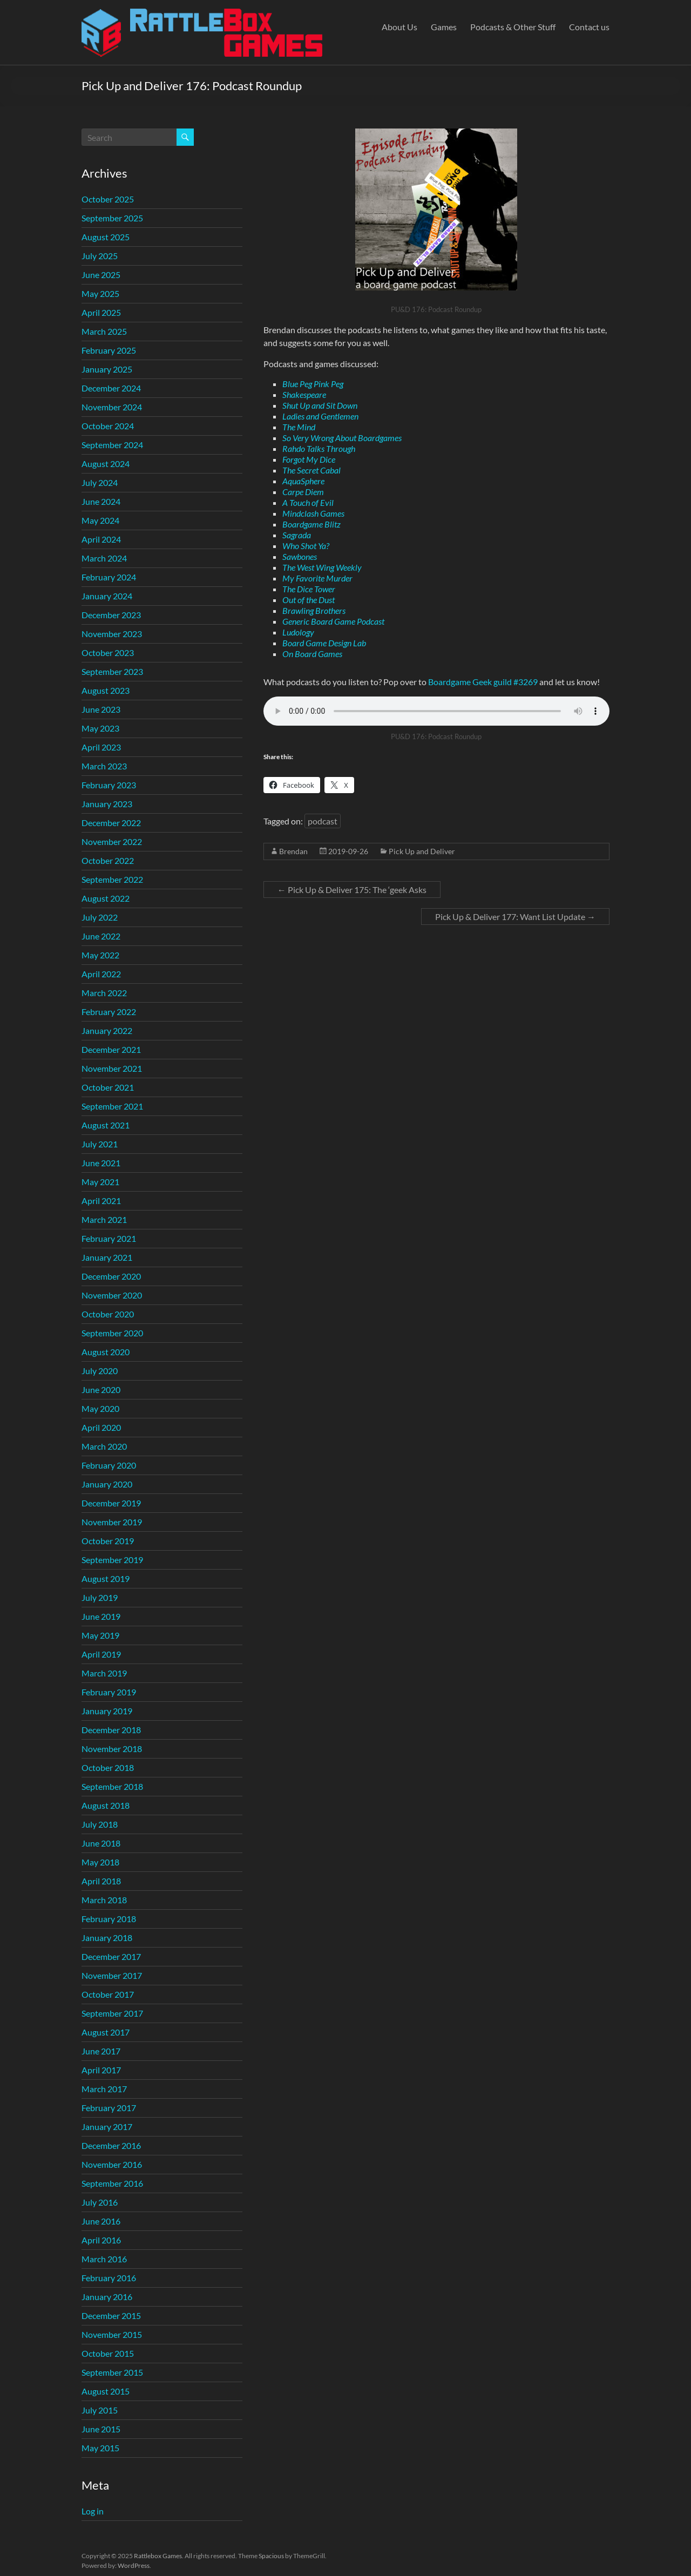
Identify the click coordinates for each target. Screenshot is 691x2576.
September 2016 (112, 2183)
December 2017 (111, 1956)
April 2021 (101, 1200)
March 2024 (104, 558)
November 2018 (112, 1748)
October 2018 (108, 1767)
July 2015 (100, 2410)
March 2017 (104, 2089)
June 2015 (101, 2429)
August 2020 (106, 1352)
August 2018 (106, 1805)
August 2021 (106, 1125)
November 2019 (112, 1522)
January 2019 (107, 1711)
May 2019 (100, 1635)
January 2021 (107, 1257)
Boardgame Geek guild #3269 (483, 682)
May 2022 (100, 955)
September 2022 (112, 879)
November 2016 (112, 2164)
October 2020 (108, 1314)
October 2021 (108, 1087)
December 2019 (111, 1503)
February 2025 (109, 350)
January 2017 (107, 2126)
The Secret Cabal (311, 470)
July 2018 (100, 1824)
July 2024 (100, 482)
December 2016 (111, 2145)
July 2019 (100, 1597)
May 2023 (100, 728)
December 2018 (111, 1730)
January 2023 (107, 804)
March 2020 (104, 1446)
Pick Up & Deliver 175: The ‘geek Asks (351, 889)
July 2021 (100, 1144)
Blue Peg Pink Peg (312, 383)
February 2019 (109, 1692)
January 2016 (107, 2296)
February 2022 (109, 1011)
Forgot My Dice (308, 459)
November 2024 (112, 407)
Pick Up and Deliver (422, 851)
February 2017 (109, 2107)
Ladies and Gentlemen (320, 416)
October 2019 (108, 1541)
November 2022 (112, 841)
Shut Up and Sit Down (319, 405)
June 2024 (101, 501)
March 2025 (104, 331)
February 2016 (109, 2278)
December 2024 (111, 388)
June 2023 (101, 709)
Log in (93, 2511)
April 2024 (101, 539)
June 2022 (101, 936)
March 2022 (104, 993)
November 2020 (112, 1295)
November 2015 (112, 2334)
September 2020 (112, 1333)
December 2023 (111, 615)
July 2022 (100, 917)
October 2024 (108, 426)
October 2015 (108, 2353)
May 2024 (100, 520)
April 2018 (101, 1881)
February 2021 (109, 1238)
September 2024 (112, 445)
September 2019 (112, 1559)
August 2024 (106, 463)
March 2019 (104, 1673)
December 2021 (111, 1049)
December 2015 (111, 2315)
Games (444, 27)
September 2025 (112, 218)
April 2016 (101, 2240)
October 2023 (108, 652)
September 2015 (112, 2372)
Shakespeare (304, 394)
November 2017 (112, 1975)
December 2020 (111, 1276)
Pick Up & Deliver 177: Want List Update (515, 916)
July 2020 (100, 1370)
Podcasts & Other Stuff (512, 27)
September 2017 (112, 2013)
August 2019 (106, 1578)
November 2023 (112, 633)
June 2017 (101, 2051)
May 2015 (100, 2448)
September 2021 (112, 1106)
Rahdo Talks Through (318, 448)
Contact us (589, 27)
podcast (322, 821)
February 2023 (109, 785)
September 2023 (112, 671)
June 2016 (101, 2221)
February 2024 (109, 577)
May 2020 (100, 1408)
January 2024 (107, 596)
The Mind (298, 427)
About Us (399, 27)
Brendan (293, 851)
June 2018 (101, 1843)
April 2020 (101, 1427)
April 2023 (101, 747)
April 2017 (101, 2070)
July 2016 (100, 2202)
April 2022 (101, 974)
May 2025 (100, 293)
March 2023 (104, 766)
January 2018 (107, 1937)
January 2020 (107, 1484)
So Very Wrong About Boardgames (342, 437)
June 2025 (101, 274)
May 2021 (100, 1182)
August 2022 (106, 898)
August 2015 (106, 2391)
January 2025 (107, 369)
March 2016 (104, 2259)
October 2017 (108, 1994)
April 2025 (101, 312)
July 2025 (100, 256)
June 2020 (101, 1389)
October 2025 (108, 199)
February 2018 (109, 1919)
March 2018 (104, 1900)
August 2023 (106, 690)
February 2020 (109, 1465)
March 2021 (104, 1219)
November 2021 (112, 1068)
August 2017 (106, 2032)
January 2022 (107, 1030)
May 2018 (100, 1862)
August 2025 (106, 237)
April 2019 (101, 1654)
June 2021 (101, 1163)
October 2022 (108, 860)
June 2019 (101, 1616)
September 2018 (112, 1786)
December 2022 (111, 822)
